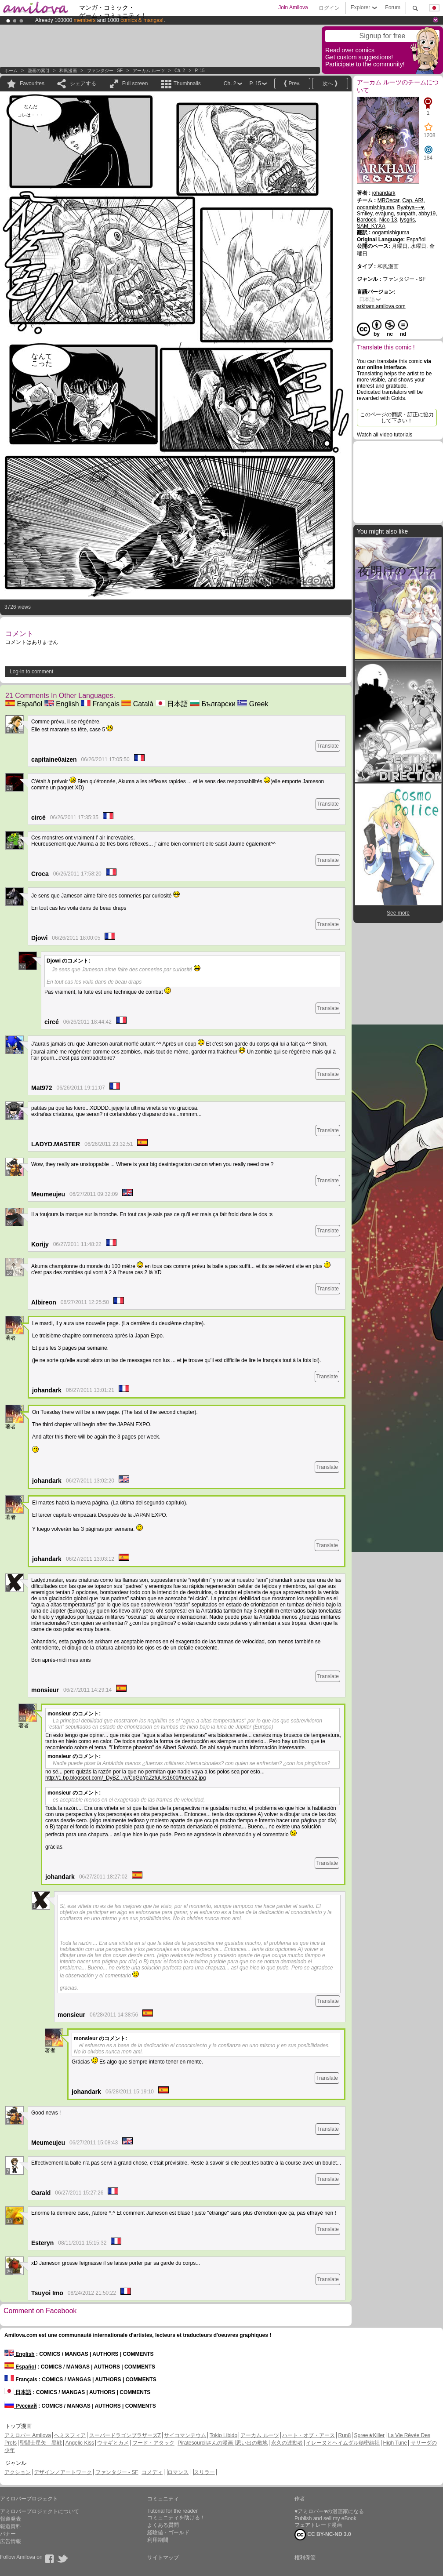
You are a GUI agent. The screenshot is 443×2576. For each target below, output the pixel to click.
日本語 (172, 704)
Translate (328, 746)
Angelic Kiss (79, 2443)
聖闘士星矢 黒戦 (41, 2443)
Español (23, 704)
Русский (20, 2406)
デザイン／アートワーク (63, 2472)
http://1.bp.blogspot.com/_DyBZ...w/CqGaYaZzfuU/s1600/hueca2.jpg (125, 1778)
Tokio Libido (223, 2435)
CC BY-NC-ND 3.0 (322, 2534)
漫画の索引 (39, 70)
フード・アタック (153, 2443)
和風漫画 (68, 70)
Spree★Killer (369, 2435)
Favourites (32, 83)
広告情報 (10, 2541)
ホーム (11, 70)
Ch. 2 (179, 70)
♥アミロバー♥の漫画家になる (329, 2511)
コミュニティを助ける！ (176, 2517)
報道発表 (10, 2519)
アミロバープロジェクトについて (39, 2511)
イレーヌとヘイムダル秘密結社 (343, 2443)
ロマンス (178, 2472)
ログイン (329, 8)
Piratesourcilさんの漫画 (206, 2443)
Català (137, 704)
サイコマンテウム (185, 2435)
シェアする (83, 83)
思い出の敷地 (252, 2443)
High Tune (395, 2443)
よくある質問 (163, 2525)
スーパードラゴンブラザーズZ (125, 2435)
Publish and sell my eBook (325, 2518)
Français (100, 704)
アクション (17, 2472)
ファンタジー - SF (105, 70)
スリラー (204, 2472)
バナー (8, 2534)
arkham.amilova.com (381, 306)
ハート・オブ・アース (308, 2435)
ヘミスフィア (70, 2435)
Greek (252, 704)
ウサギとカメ (113, 2443)
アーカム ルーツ (149, 70)
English (61, 704)
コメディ (152, 2472)
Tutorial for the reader (172, 2511)
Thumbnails (187, 83)
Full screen (135, 83)
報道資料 (10, 2526)
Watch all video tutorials (384, 435)
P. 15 (199, 70)
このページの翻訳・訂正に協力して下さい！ (397, 417)
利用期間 (157, 2540)
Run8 (344, 2435)
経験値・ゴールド (168, 2532)
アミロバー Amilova (27, 2435)
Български (213, 704)
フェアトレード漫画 (318, 2525)
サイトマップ (163, 2557)
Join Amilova (293, 7)
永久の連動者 (287, 2443)
